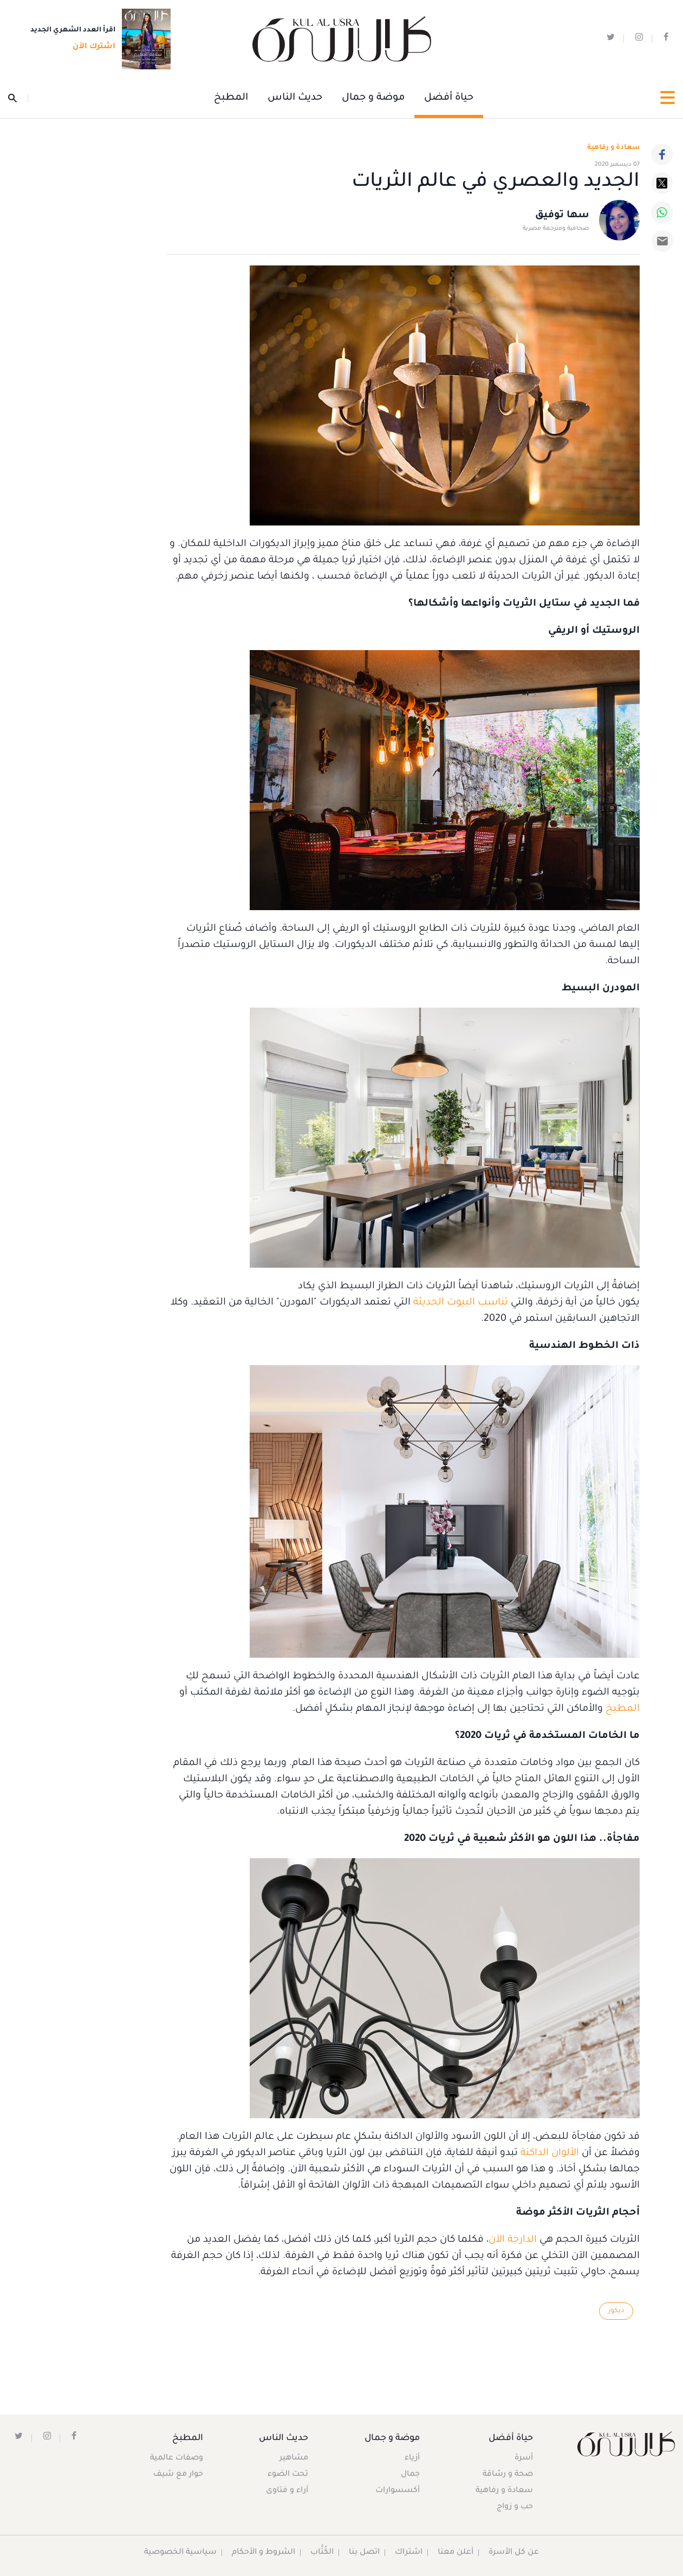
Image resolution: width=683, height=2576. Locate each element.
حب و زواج (515, 2507)
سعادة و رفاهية (613, 148)
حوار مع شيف (178, 2474)
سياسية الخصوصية (180, 2552)
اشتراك (408, 2552)
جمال (410, 2474)
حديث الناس (295, 98)
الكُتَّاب (322, 2552)
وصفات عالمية (176, 2458)
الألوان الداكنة (550, 2153)
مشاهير (293, 2458)
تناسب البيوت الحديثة (460, 1302)
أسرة (524, 2458)
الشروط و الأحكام (263, 2552)
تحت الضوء (288, 2474)
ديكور (616, 2311)
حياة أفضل (448, 98)
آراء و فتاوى (287, 2491)
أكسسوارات (397, 2491)
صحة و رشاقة (508, 2474)
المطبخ (231, 98)
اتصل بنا (364, 2552)
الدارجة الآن (513, 2240)
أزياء (412, 2458)
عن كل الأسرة (514, 2552)
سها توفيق (562, 215)
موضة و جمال (373, 98)
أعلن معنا (455, 2552)
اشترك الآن (90, 47)
